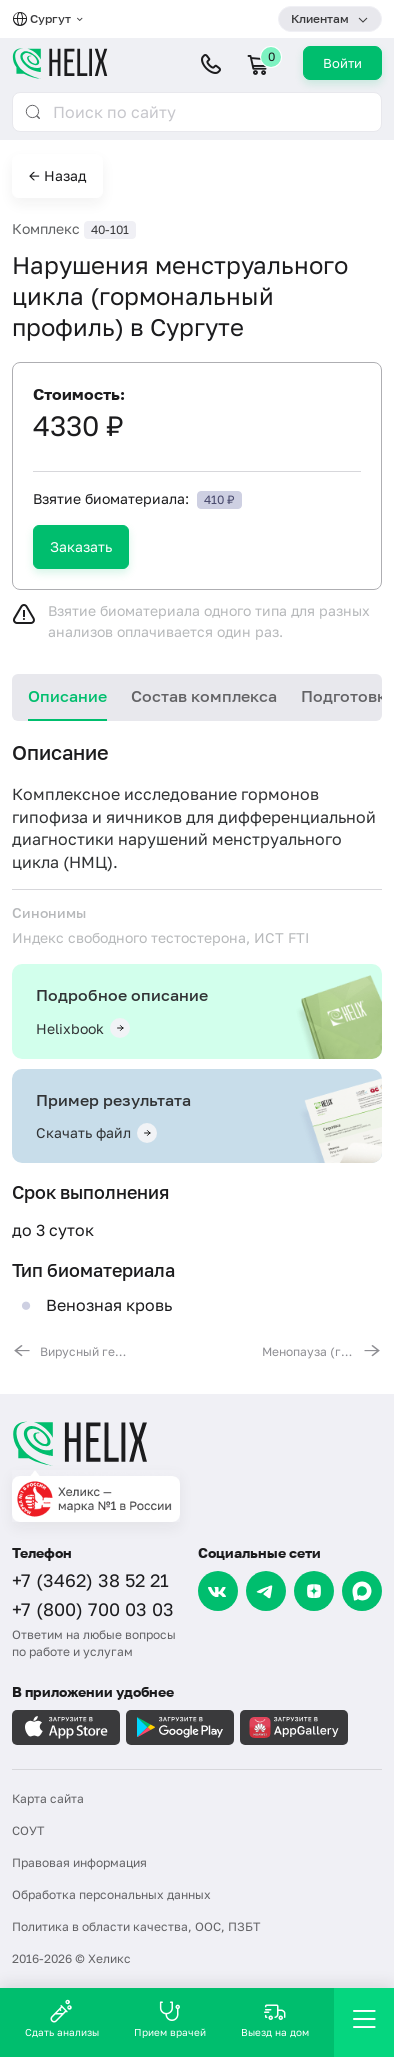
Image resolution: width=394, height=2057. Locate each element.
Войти (342, 63)
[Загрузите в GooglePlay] (180, 1727)
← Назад (57, 175)
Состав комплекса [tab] (204, 696)
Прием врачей (170, 2018)
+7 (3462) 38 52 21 (90, 1580)
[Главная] (197, 1443)
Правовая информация (79, 1862)
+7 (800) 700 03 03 (93, 1609)
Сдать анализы (62, 2018)
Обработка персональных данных (111, 1894)
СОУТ (28, 1830)
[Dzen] (314, 1591)
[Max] (362, 1591)
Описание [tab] (67, 696)
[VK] (218, 1591)
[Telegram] (266, 1591)
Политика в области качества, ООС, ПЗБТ (136, 1926)
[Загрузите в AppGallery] (294, 1727)
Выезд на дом (275, 2018)
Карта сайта (48, 1798)
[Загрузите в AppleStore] (66, 1727)
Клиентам (320, 18)
